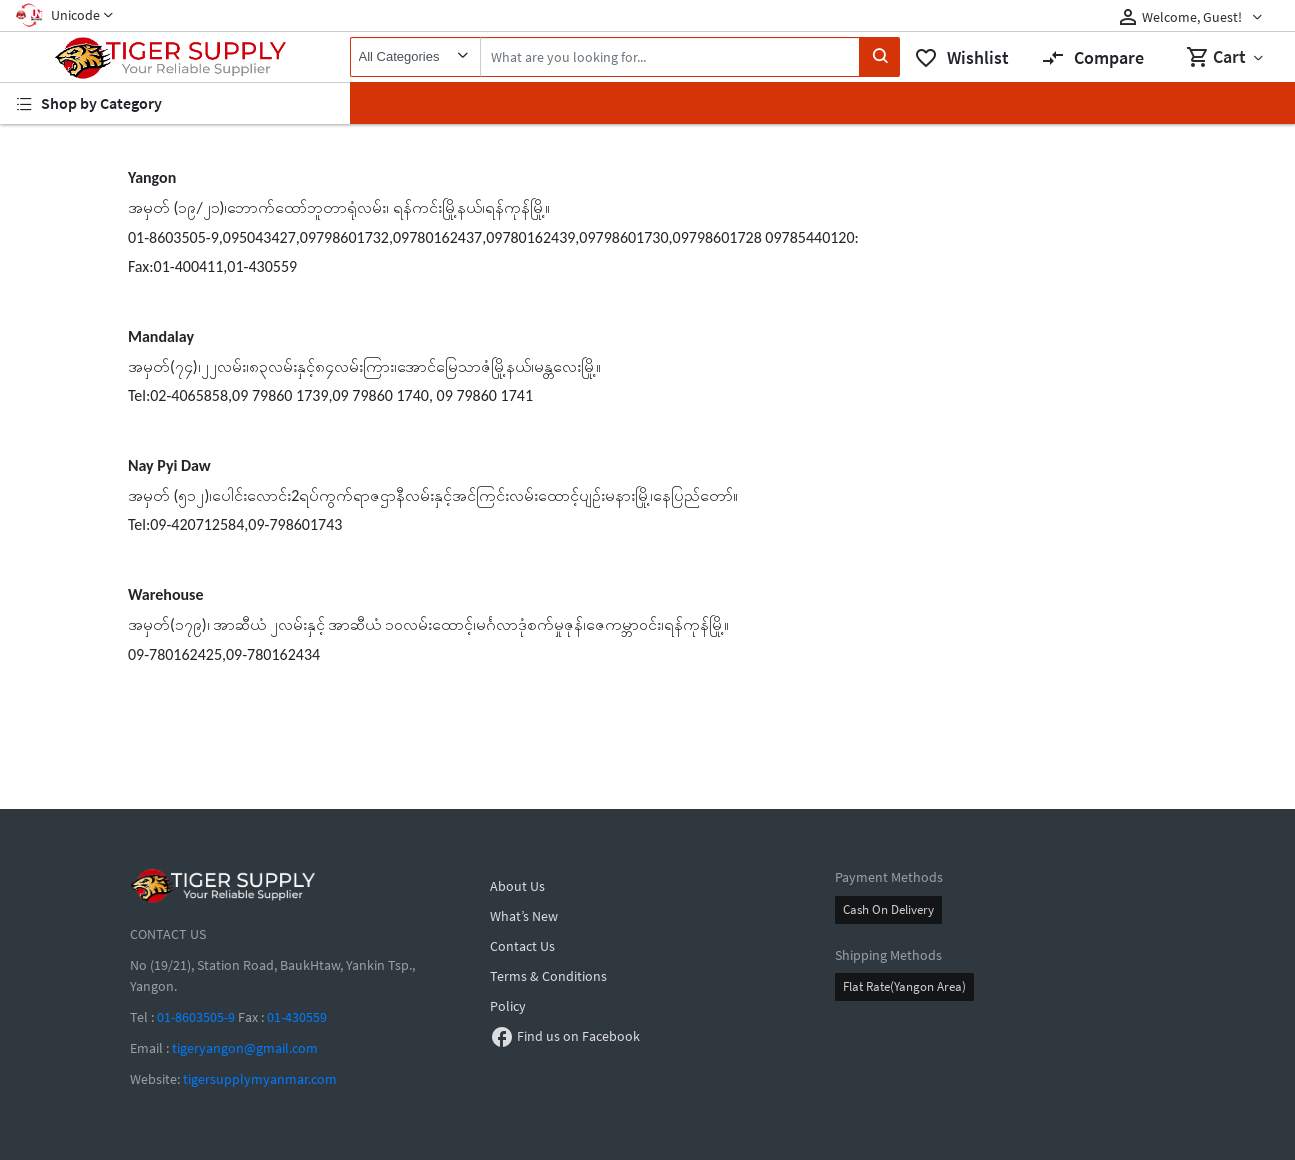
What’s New (524, 916)
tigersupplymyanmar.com (260, 1079)
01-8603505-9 (196, 1017)
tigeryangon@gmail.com (245, 1048)
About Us (517, 886)
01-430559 (297, 1017)
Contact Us (522, 946)
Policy (508, 1006)
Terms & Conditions (548, 976)
